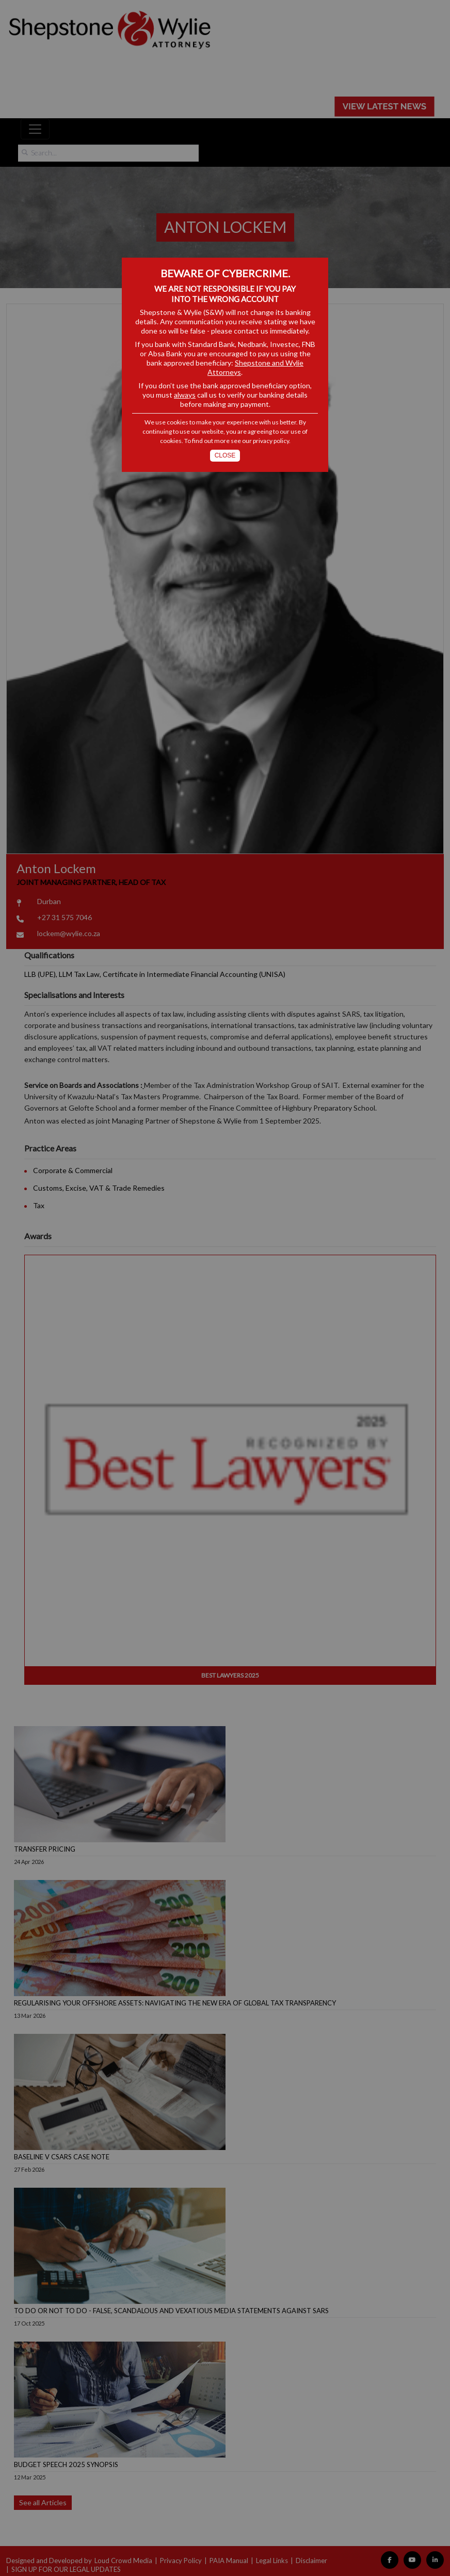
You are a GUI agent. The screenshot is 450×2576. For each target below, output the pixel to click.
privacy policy (271, 441)
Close (225, 455)
